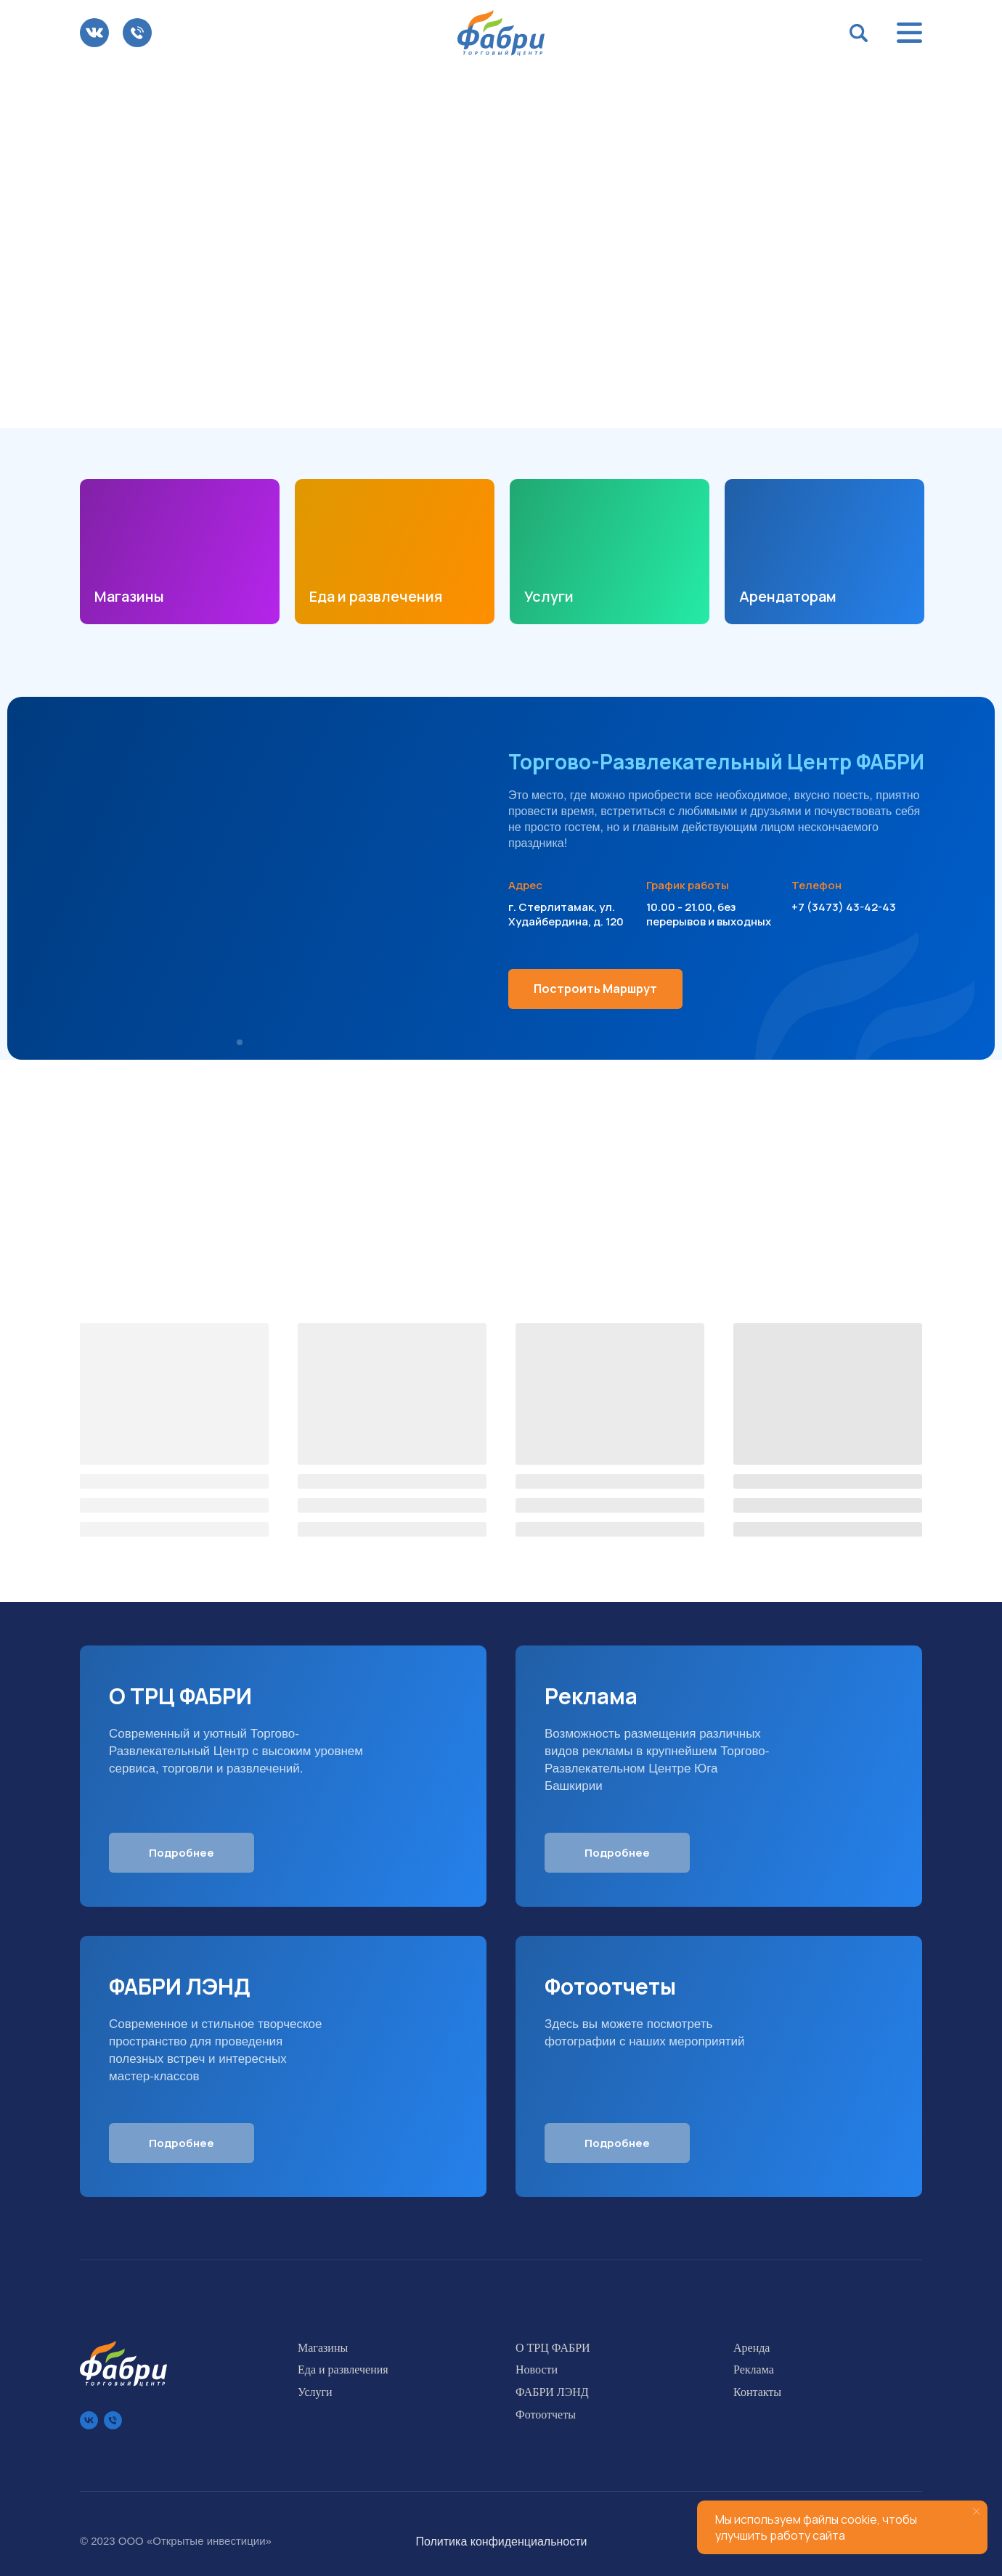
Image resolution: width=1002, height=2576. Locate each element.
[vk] (89, 2420)
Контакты (757, 2392)
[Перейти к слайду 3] (515, 406)
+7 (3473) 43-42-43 (843, 907)
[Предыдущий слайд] (38, 247)
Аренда (751, 2348)
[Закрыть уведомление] (976, 2511)
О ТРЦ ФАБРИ (553, 2348)
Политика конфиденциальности (501, 2541)
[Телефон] (113, 2420)
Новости (537, 2369)
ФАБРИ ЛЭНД (552, 2392)
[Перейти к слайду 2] (501, 406)
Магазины (129, 596)
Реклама (753, 2369)
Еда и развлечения (375, 596)
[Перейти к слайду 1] (486, 406)
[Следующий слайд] (964, 247)
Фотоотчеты (546, 2414)
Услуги (549, 596)
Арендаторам (787, 596)
